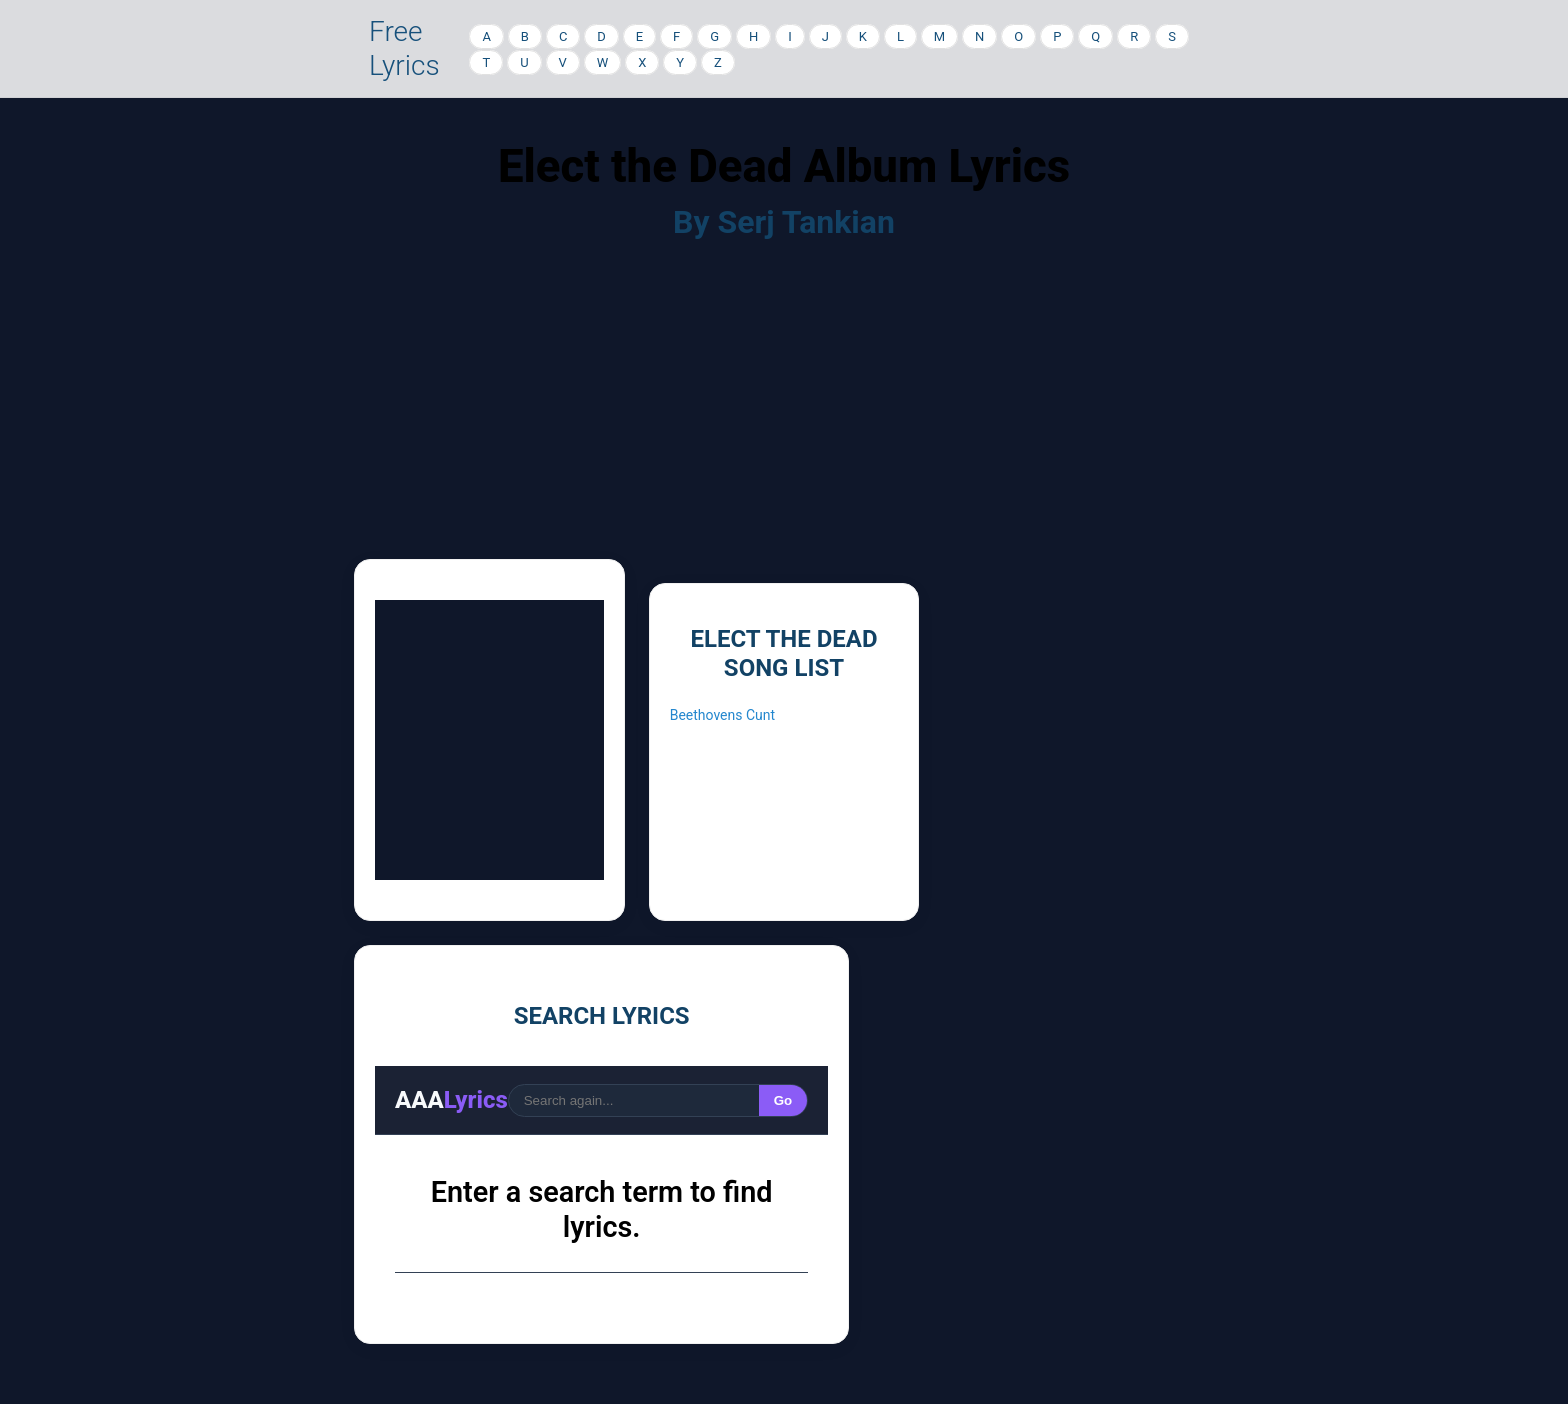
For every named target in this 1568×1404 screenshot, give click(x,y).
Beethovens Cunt (722, 715)
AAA (451, 1100)
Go (783, 1100)
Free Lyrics (404, 48)
